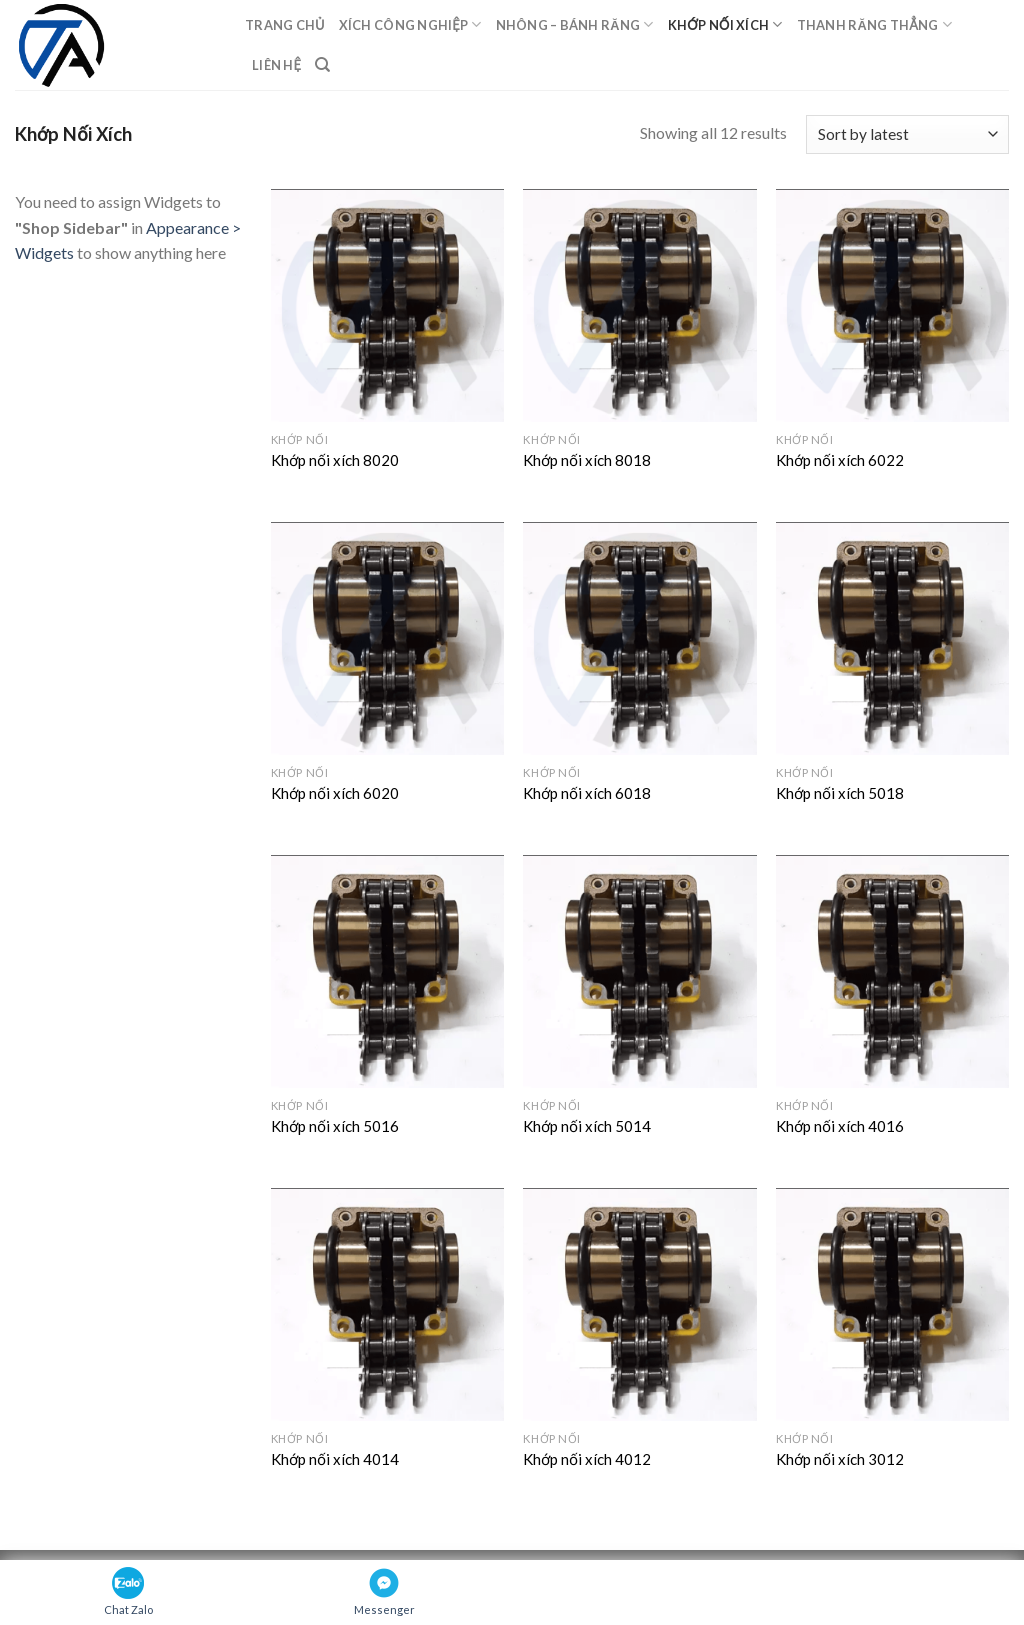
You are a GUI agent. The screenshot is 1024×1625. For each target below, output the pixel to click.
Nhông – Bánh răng (575, 24)
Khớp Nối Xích (725, 24)
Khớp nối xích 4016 (840, 1126)
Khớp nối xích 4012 (587, 1459)
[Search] (322, 65)
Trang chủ (285, 25)
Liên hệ (276, 65)
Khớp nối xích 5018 (840, 793)
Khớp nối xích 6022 (840, 460)
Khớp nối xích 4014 (335, 1459)
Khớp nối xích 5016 (335, 1126)
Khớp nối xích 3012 (840, 1459)
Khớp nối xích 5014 (587, 1126)
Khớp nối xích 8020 (335, 460)
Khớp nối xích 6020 (335, 793)
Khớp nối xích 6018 (587, 793)
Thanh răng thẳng (874, 24)
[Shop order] (907, 134)
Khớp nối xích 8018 (587, 460)
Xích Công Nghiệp (410, 24)
